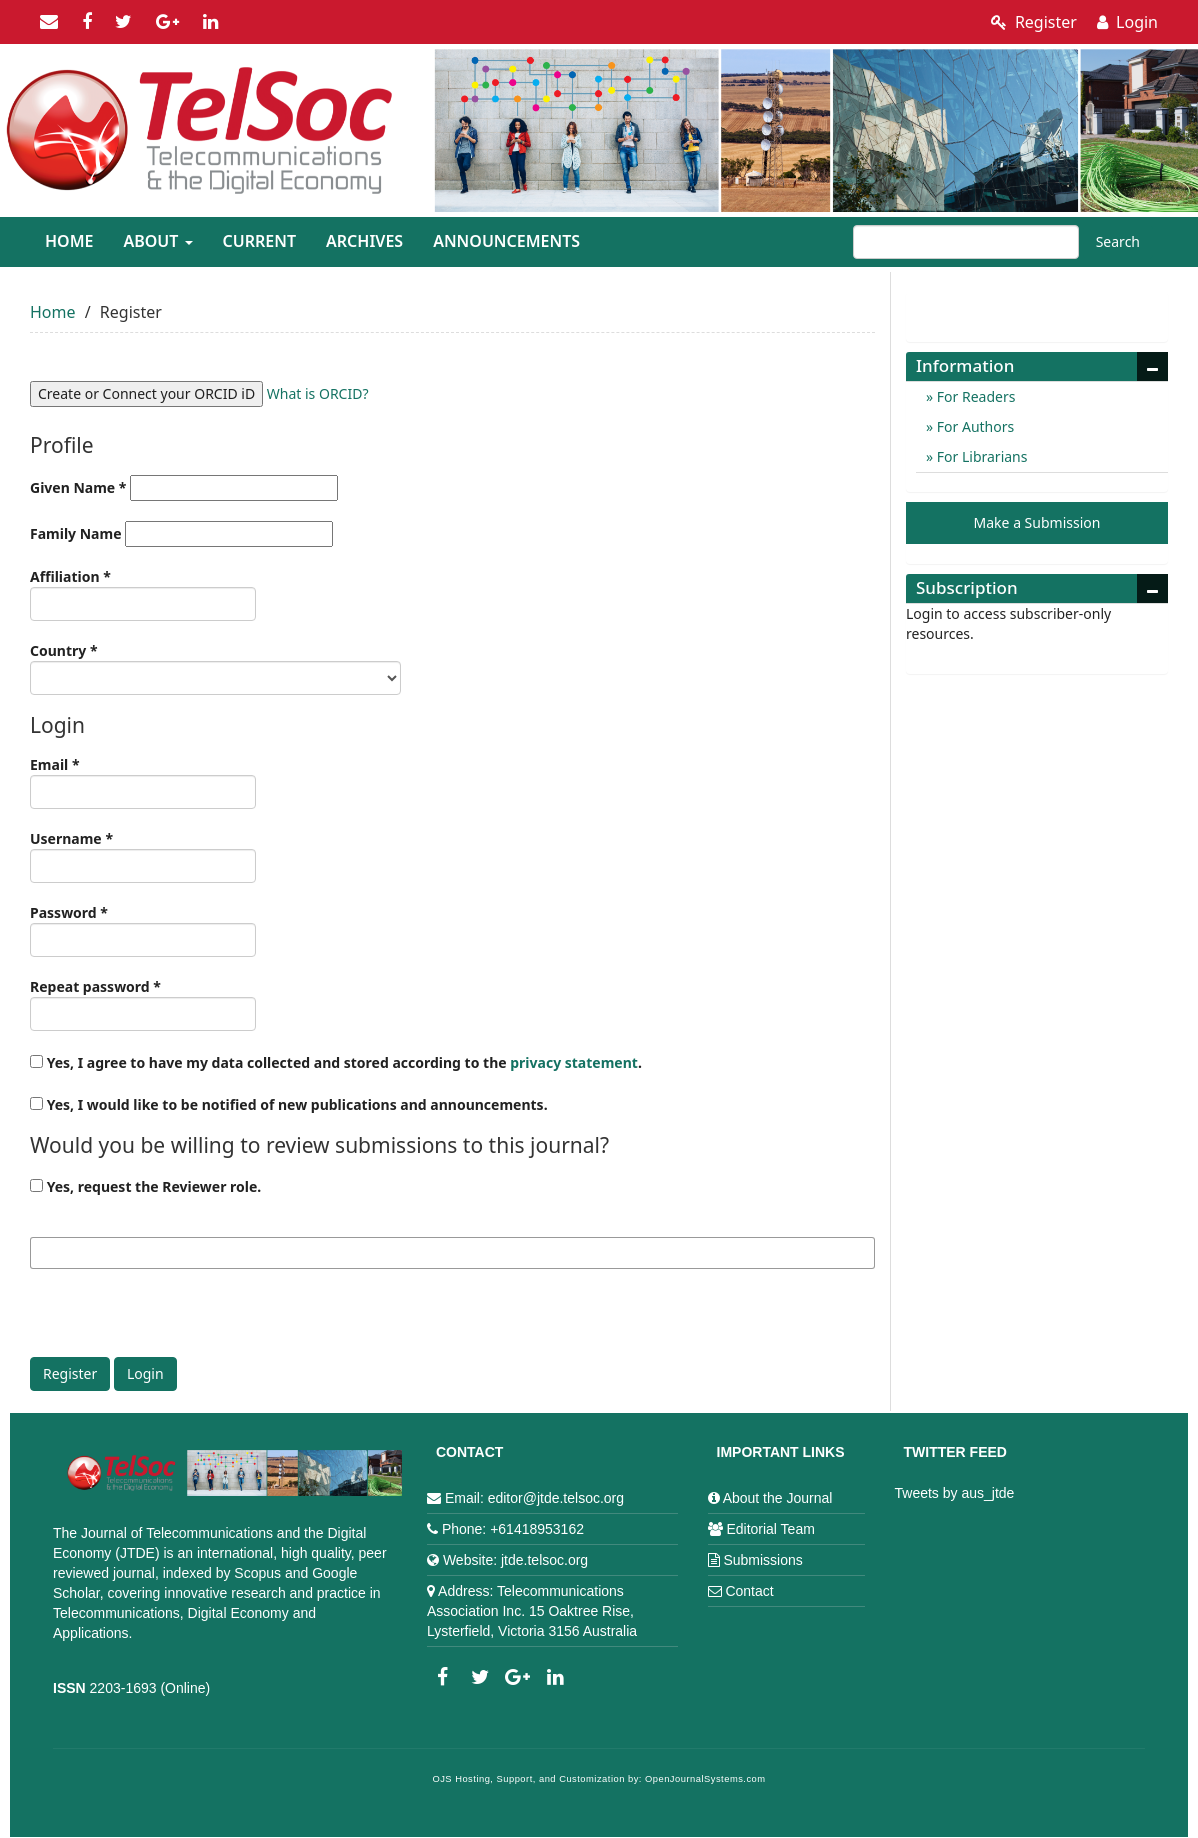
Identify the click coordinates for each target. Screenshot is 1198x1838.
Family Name (181, 534)
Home (69, 241)
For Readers (974, 396)
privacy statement (574, 1062)
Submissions (762, 1560)
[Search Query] (966, 242)
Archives (364, 241)
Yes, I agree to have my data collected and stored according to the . (336, 1062)
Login (1127, 22)
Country (215, 668)
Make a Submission (1037, 522)
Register (1034, 22)
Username (143, 856)
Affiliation (143, 594)
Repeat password (143, 1004)
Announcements (506, 241)
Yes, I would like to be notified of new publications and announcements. (289, 1104)
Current (259, 241)
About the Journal (778, 1498)
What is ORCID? (318, 393)
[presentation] (182, 1318)
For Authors (973, 426)
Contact (749, 1591)
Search (1118, 241)
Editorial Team (770, 1529)
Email (143, 782)
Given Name (184, 488)
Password (143, 930)
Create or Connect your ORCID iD (146, 393)
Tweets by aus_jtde (955, 1493)
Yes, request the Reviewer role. (145, 1186)
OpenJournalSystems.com (705, 1779)
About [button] (157, 241)
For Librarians (980, 456)
